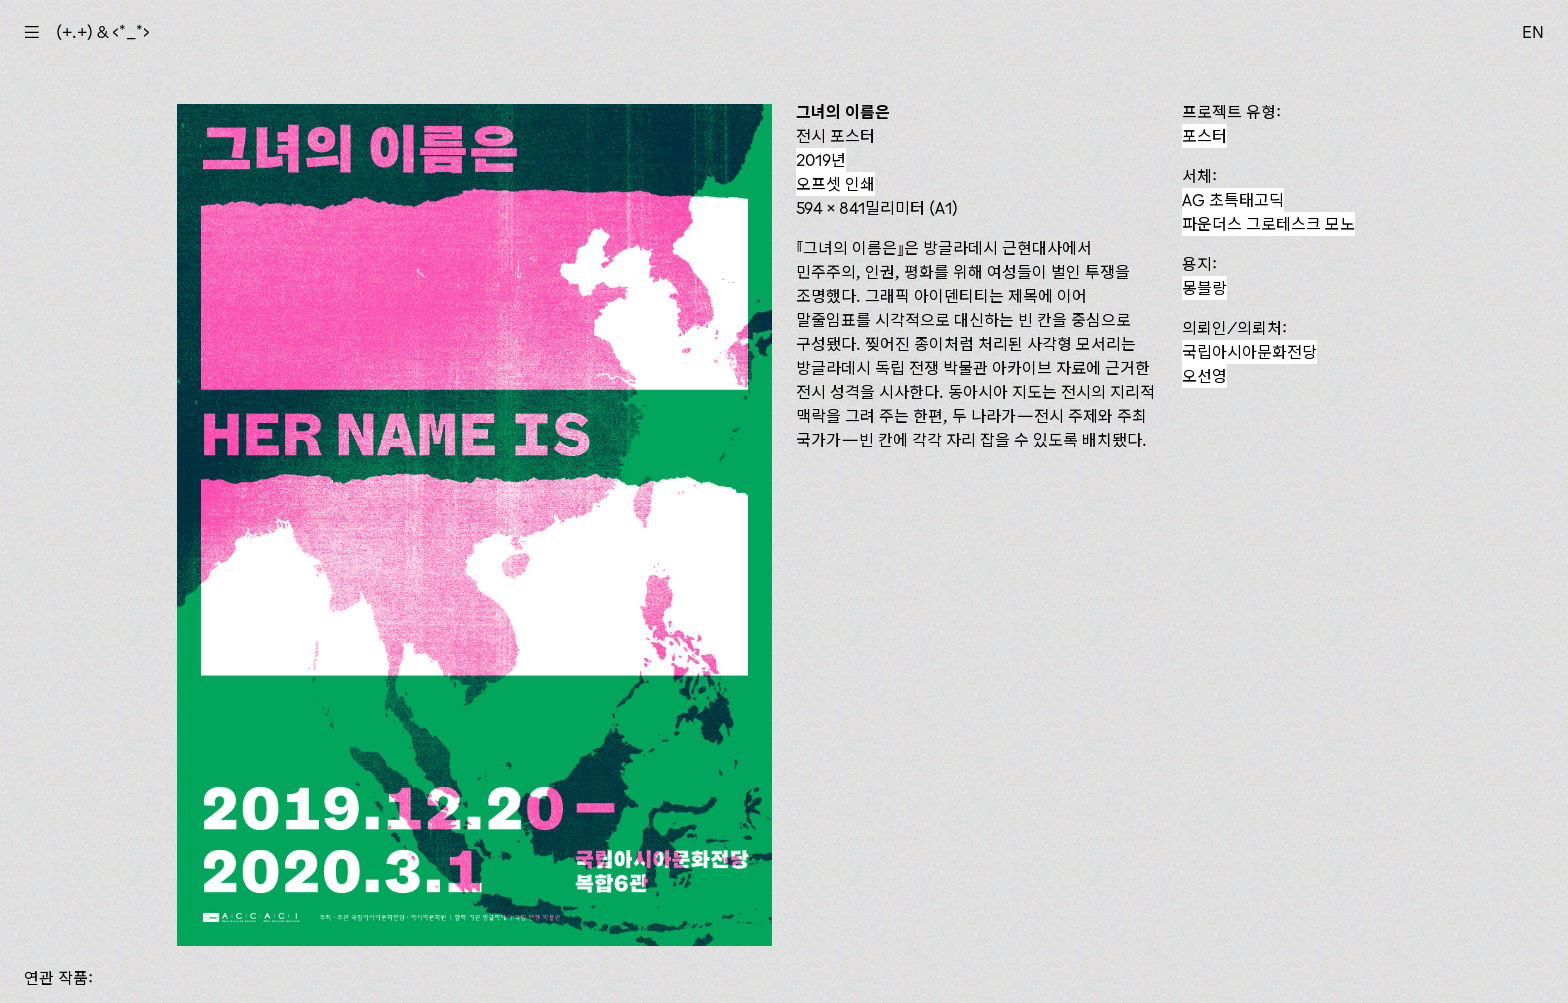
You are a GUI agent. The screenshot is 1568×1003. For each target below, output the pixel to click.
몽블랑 (1204, 288)
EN (1533, 32)
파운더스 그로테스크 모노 (1268, 224)
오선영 (1204, 376)
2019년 (821, 160)
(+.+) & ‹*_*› (103, 32)
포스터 (1204, 136)
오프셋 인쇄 (835, 184)
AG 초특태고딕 (1233, 200)
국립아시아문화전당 (1249, 352)
